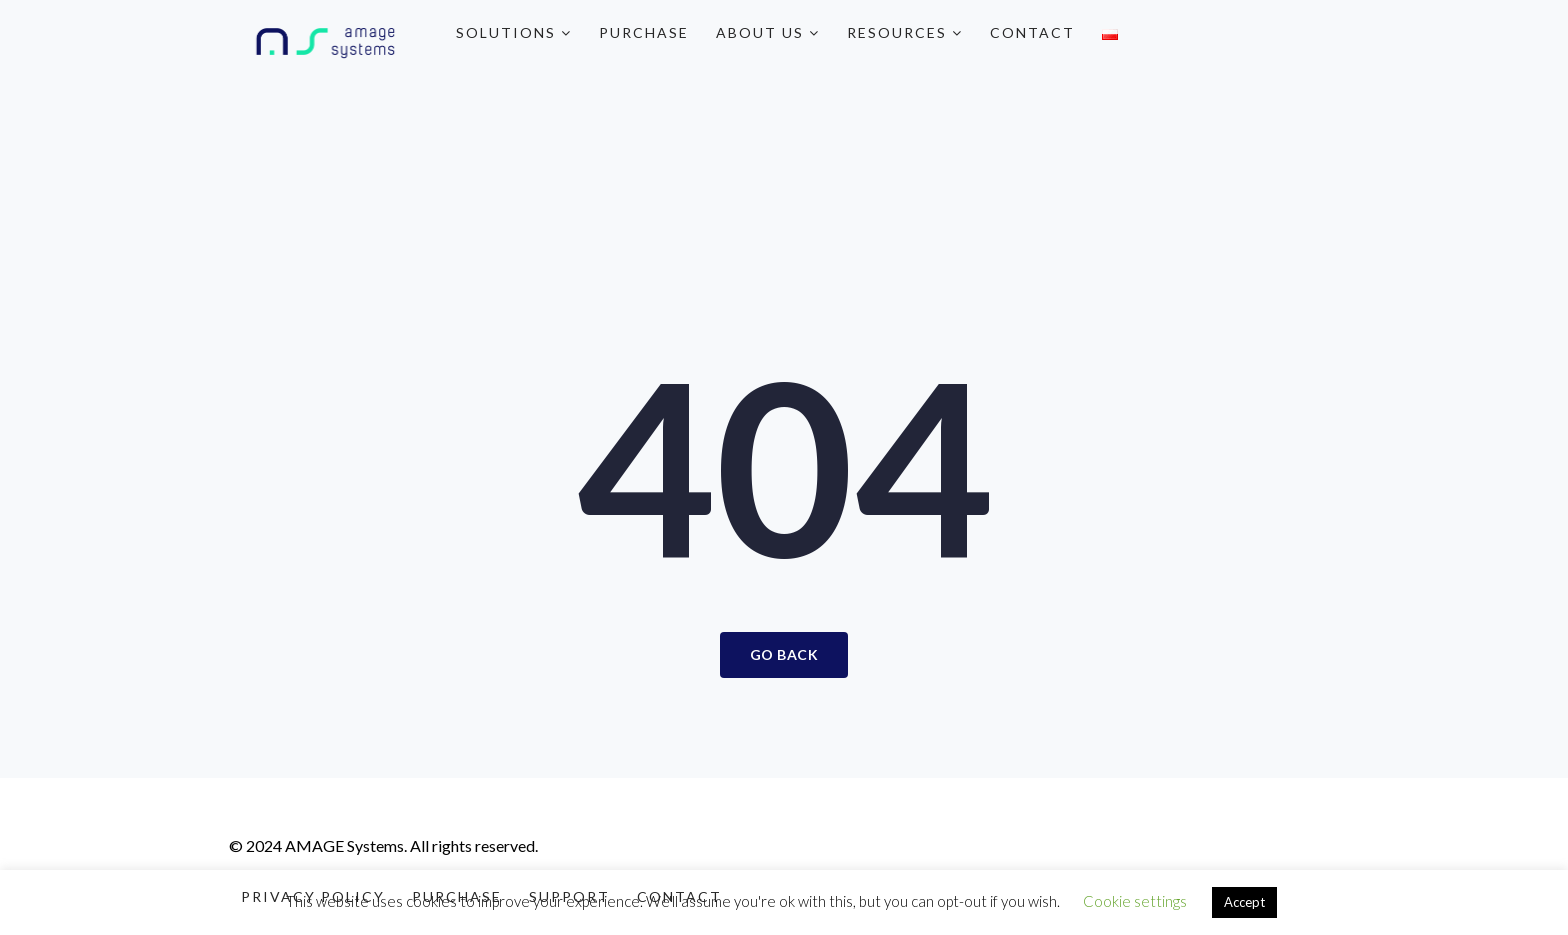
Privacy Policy (313, 896)
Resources (905, 32)
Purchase (644, 32)
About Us (768, 32)
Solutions (514, 32)
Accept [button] (1244, 902)
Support (569, 896)
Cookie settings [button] (1135, 901)
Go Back (784, 654)
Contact (1032, 32)
